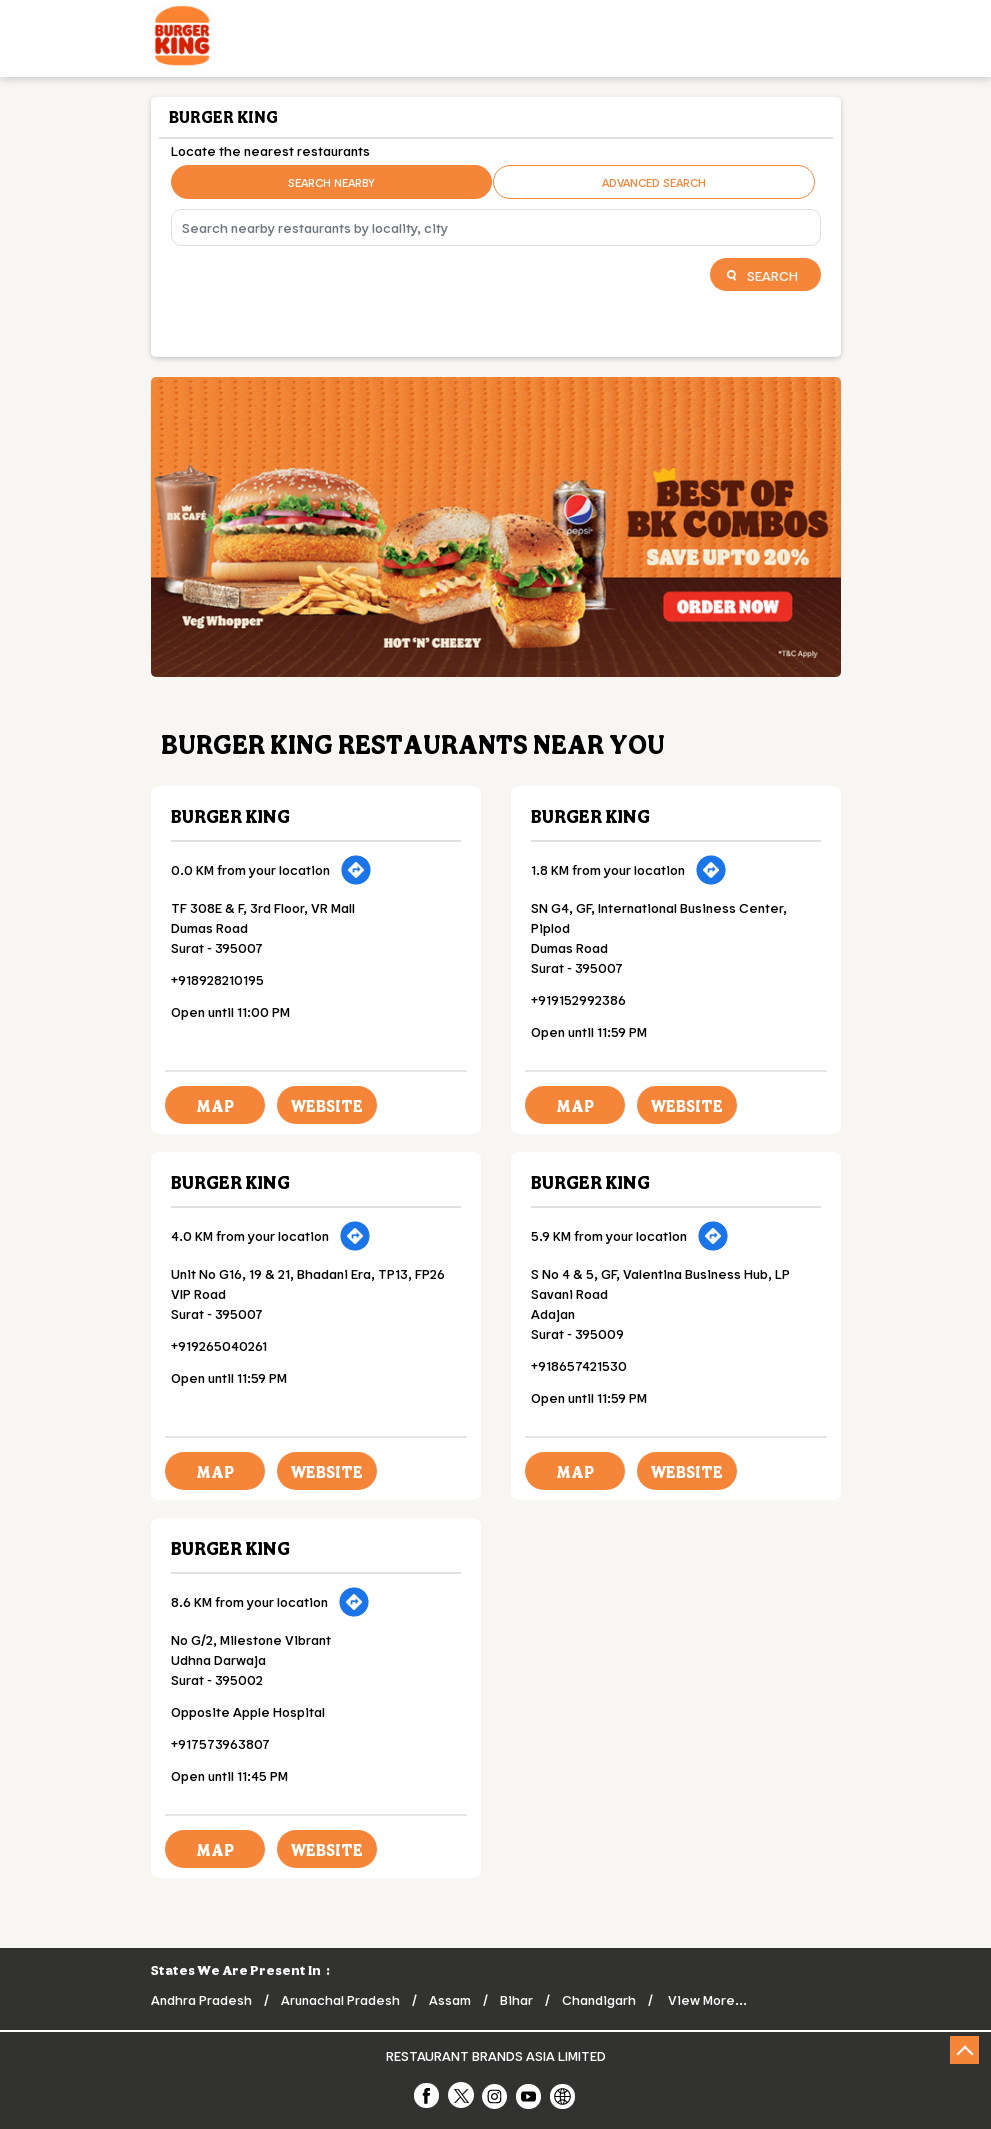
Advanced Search (654, 182)
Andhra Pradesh (201, 1999)
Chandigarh (599, 1999)
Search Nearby (331, 182)
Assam (450, 1999)
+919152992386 (578, 999)
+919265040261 (219, 1345)
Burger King (230, 816)
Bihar (516, 1999)
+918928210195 (217, 979)
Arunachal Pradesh (340, 1999)
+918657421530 (579, 1365)
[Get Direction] (356, 870)
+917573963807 (220, 1743)
